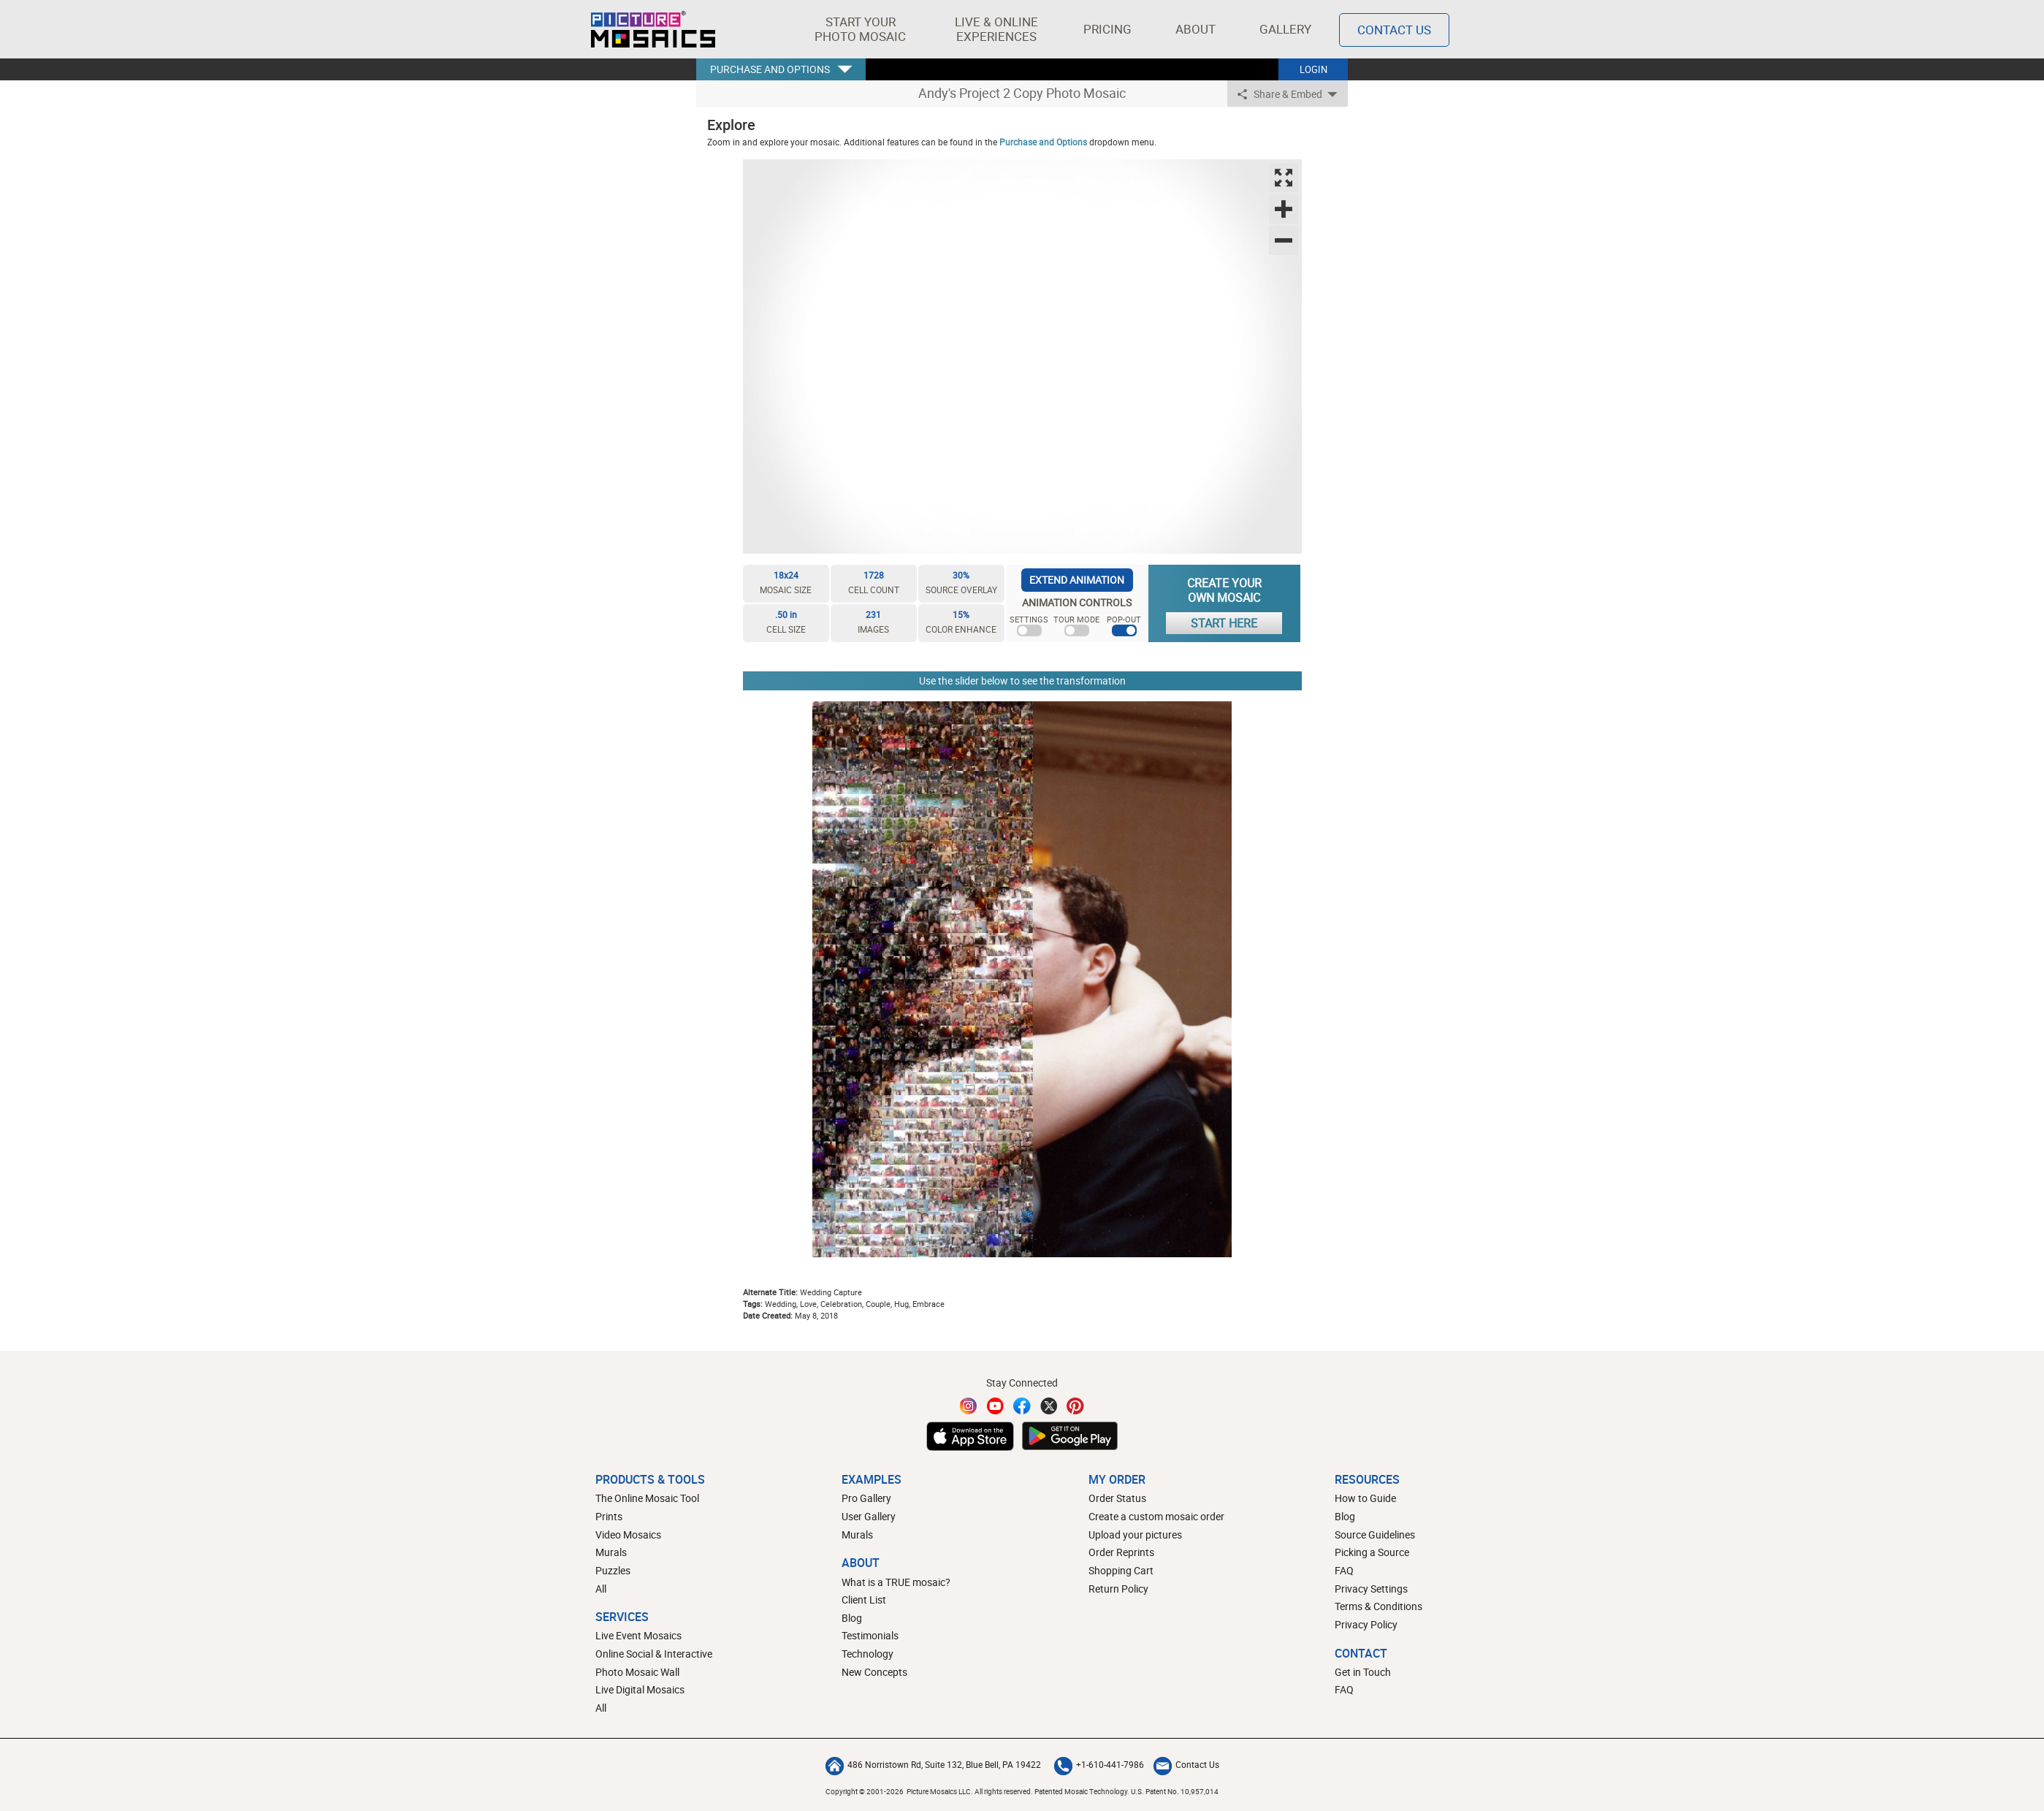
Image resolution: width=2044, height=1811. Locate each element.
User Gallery (869, 1516)
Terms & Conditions (1378, 1606)
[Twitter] (1049, 1406)
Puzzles (612, 1570)
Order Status (1117, 1498)
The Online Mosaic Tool (647, 1498)
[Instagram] (968, 1406)
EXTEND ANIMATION (1076, 580)
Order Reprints (1121, 1552)
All (600, 1588)
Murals (611, 1552)
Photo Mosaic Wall (637, 1672)
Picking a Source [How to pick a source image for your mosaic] (1372, 1552)
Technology (867, 1654)
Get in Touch (1363, 1672)
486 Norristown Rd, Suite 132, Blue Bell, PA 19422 (933, 1764)
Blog (852, 1618)
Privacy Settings (1371, 1588)
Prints (608, 1516)
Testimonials (870, 1635)
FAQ (1344, 1570)
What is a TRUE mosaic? (896, 1582)
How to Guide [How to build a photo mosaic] (1365, 1498)
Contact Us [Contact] (1394, 29)
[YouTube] (995, 1406)
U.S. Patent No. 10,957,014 (1175, 1791)
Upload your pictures (1135, 1534)
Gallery (1285, 28)
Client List (864, 1599)
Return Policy (1118, 1588)
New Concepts (874, 1672)
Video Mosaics (628, 1534)
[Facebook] (1022, 1406)
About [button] (1198, 28)
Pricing (1107, 28)
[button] (860, 29)
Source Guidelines (1375, 1534)
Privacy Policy (1366, 1624)
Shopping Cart (1120, 1570)
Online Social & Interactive (653, 1654)
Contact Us (1186, 1764)
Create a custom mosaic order (1156, 1516)
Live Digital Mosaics (639, 1689)
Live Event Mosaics (638, 1635)
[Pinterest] (1075, 1406)
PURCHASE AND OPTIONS (770, 69)
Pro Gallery (866, 1498)
